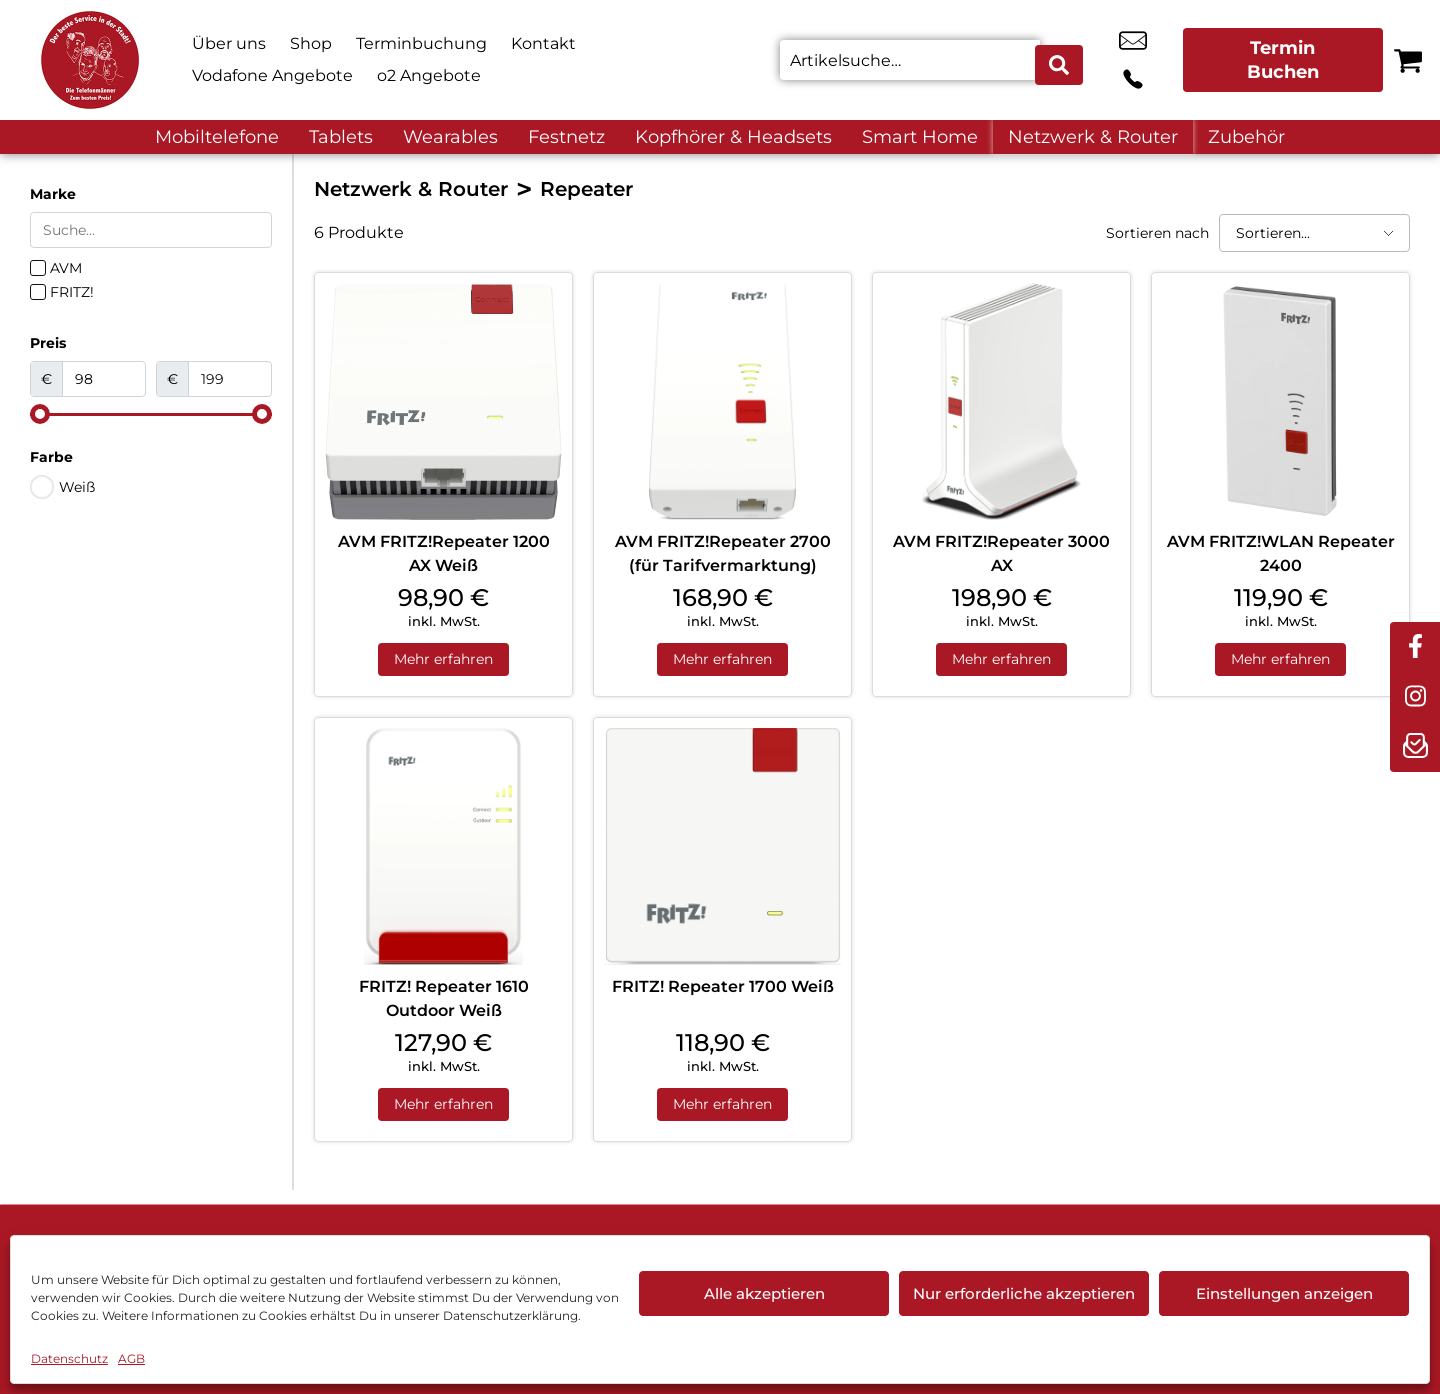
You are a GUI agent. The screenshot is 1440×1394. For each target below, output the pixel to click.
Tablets (341, 137)
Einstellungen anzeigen (1284, 1293)
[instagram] (1415, 697)
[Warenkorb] (1408, 60)
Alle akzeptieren (764, 1293)
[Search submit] (1061, 60)
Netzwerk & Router (1093, 137)
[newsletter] (1415, 747)
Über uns (229, 43)
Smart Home (920, 137)
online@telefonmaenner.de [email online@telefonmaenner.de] (1109, 60)
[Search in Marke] (151, 230)
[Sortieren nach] (1314, 233)
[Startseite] (90, 60)
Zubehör (1246, 137)
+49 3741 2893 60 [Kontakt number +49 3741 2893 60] (1154, 60)
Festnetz (566, 137)
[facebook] (1415, 647)
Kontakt (543, 43)
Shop (311, 43)
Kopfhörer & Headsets (733, 137)
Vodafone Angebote (272, 75)
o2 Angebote (429, 75)
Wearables (450, 137)
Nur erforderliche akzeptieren (1024, 1293)
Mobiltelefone (217, 137)
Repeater (586, 189)
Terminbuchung (421, 43)
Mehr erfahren (443, 661)
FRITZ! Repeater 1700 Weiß (723, 989)
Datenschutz (69, 1358)
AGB (131, 1358)
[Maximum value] (230, 379)
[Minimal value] (151, 414)
